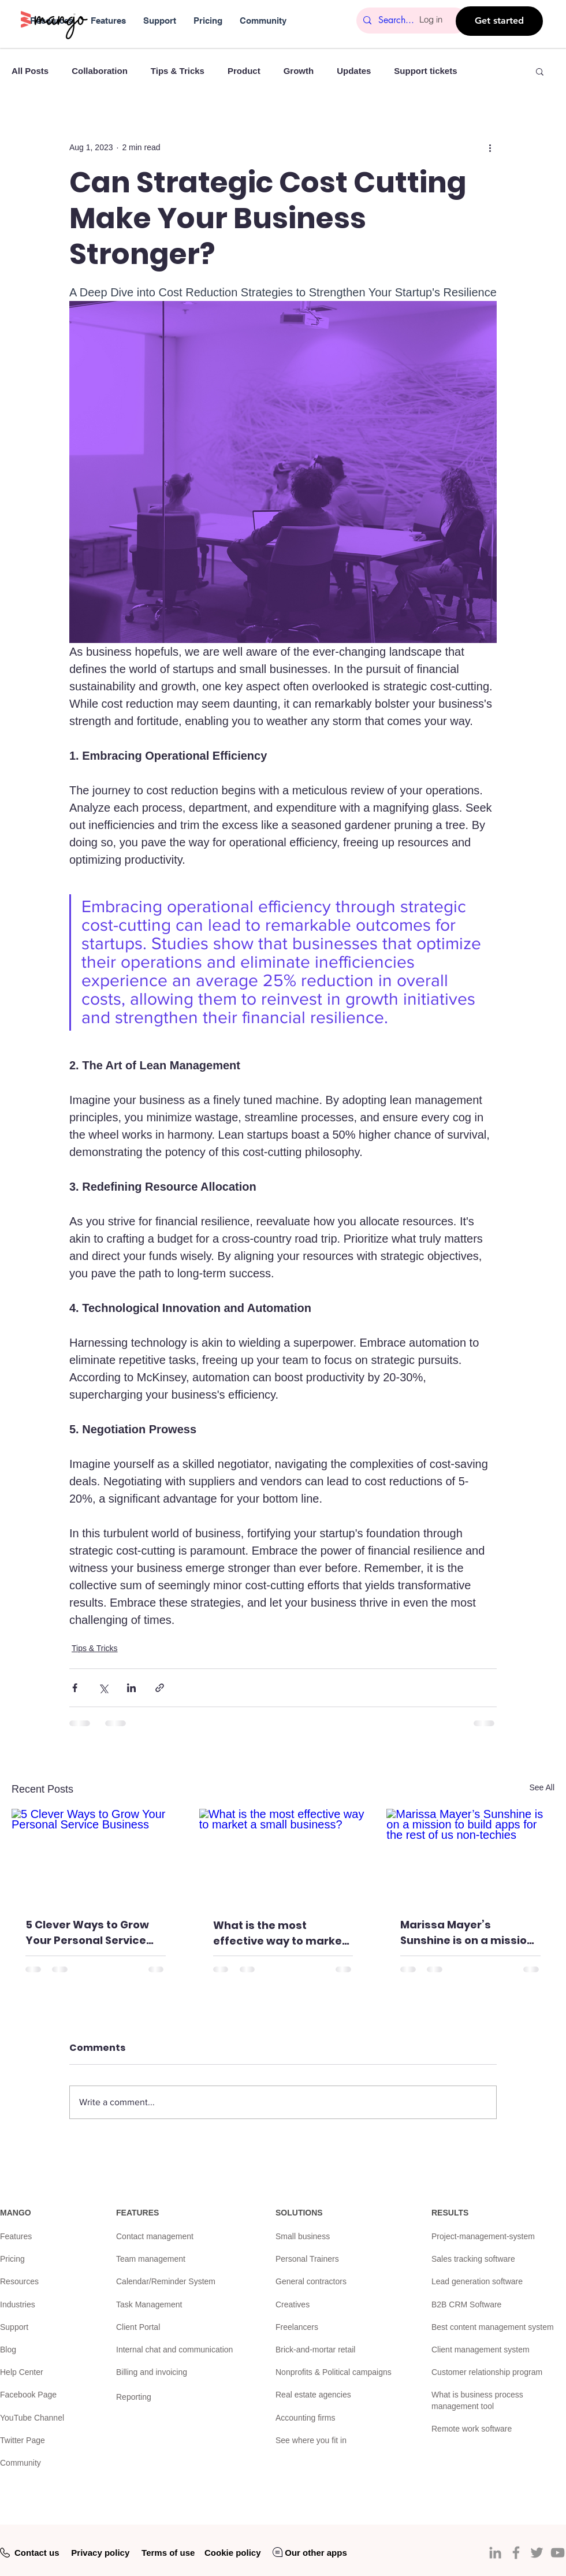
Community (20, 2462)
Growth (299, 71)
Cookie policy (232, 2553)
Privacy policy (100, 2553)
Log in (430, 19)
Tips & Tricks (177, 71)
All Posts (30, 71)
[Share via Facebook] (74, 1687)
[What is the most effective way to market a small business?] (283, 1856)
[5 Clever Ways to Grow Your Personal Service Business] (96, 1856)
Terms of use (168, 2553)
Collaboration (100, 71)
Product (244, 71)
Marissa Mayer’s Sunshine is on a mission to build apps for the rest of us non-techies (468, 1932)
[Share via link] (159, 1687)
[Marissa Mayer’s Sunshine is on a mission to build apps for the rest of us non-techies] (470, 1856)
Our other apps (316, 2553)
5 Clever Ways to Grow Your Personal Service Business (87, 1932)
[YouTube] (557, 2552)
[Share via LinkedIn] (131, 1687)
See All (541, 1787)
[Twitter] (536, 2552)
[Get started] (499, 21)
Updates (354, 71)
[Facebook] (516, 2552)
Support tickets (425, 71)
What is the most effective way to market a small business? (280, 1933)
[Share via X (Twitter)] (103, 1687)
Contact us (36, 2553)
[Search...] (411, 21)
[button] (539, 71)
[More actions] (490, 147)
